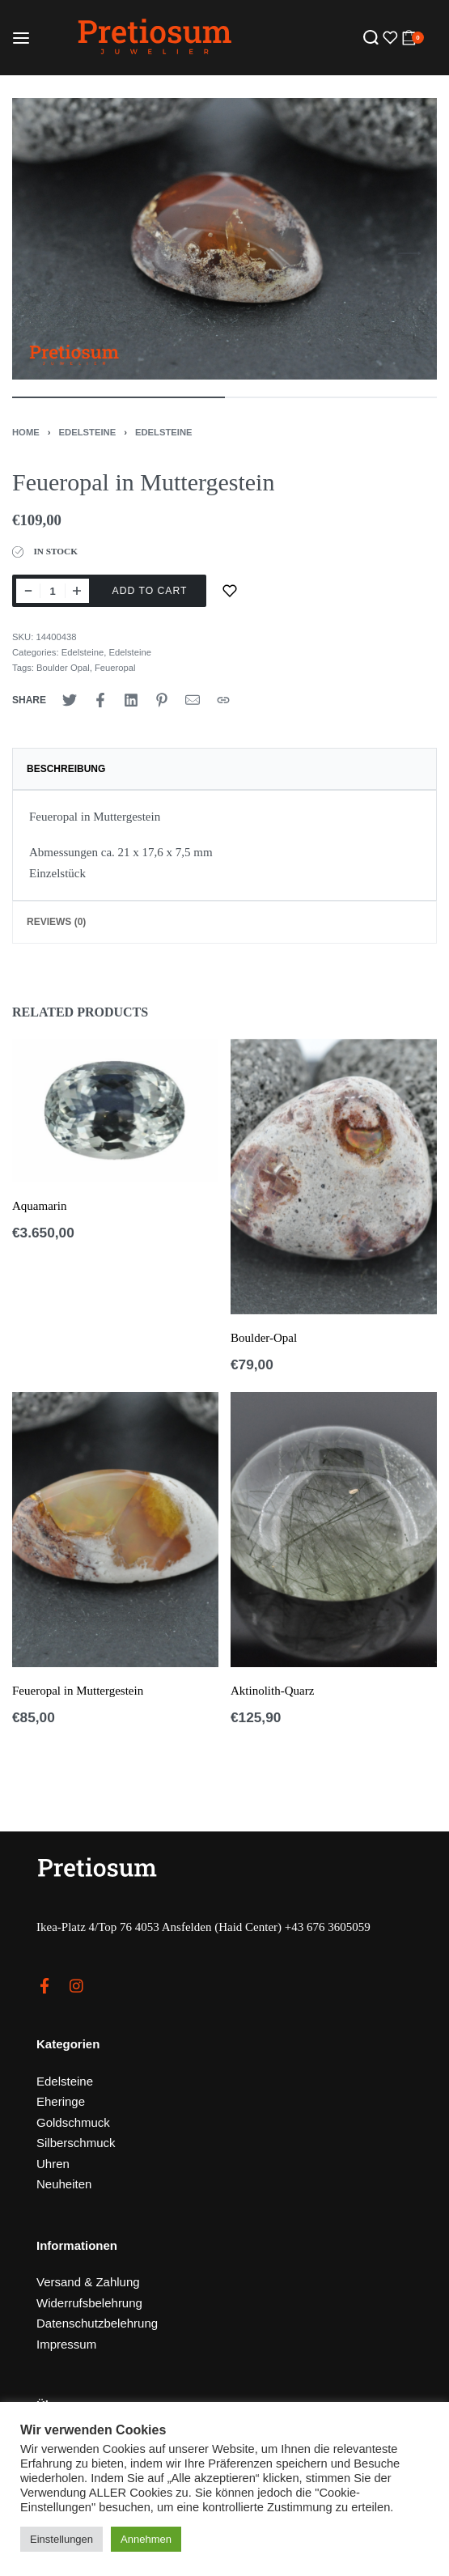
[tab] (224, 769)
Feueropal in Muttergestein (77, 1690)
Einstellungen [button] (61, 2539)
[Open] (387, 37)
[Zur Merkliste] (230, 591)
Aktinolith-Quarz (272, 1690)
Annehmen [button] (146, 2539)
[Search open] (370, 37)
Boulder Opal (63, 668)
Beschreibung (66, 768)
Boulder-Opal (264, 1337)
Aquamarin (39, 1205)
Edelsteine (87, 432)
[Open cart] (412, 37)
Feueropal (115, 668)
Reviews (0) (56, 921)
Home (26, 432)
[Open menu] (21, 38)
